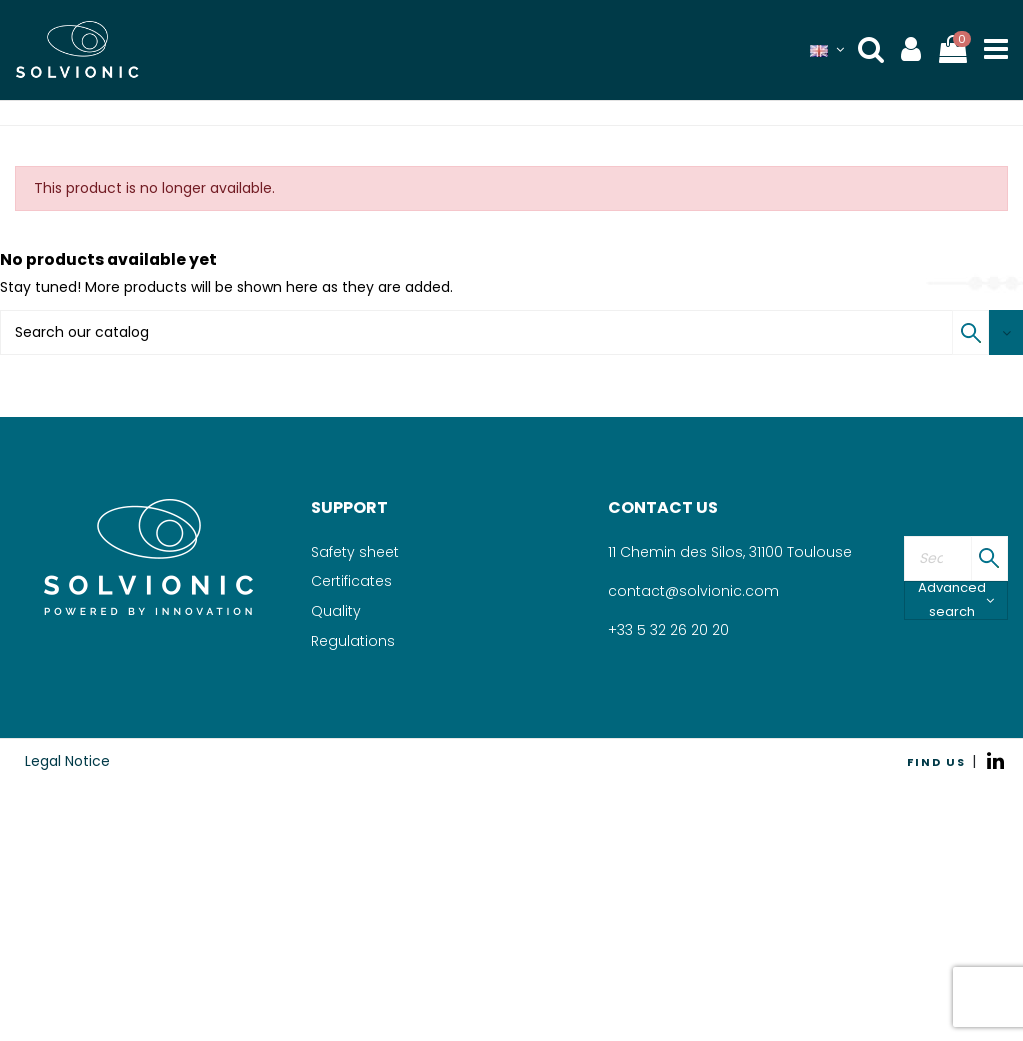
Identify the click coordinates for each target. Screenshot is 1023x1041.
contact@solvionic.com (693, 591)
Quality (336, 611)
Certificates (351, 581)
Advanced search (956, 600)
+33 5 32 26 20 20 (668, 630)
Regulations (353, 641)
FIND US (936, 762)
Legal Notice (67, 761)
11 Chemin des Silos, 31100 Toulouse (730, 552)
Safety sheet (355, 552)
